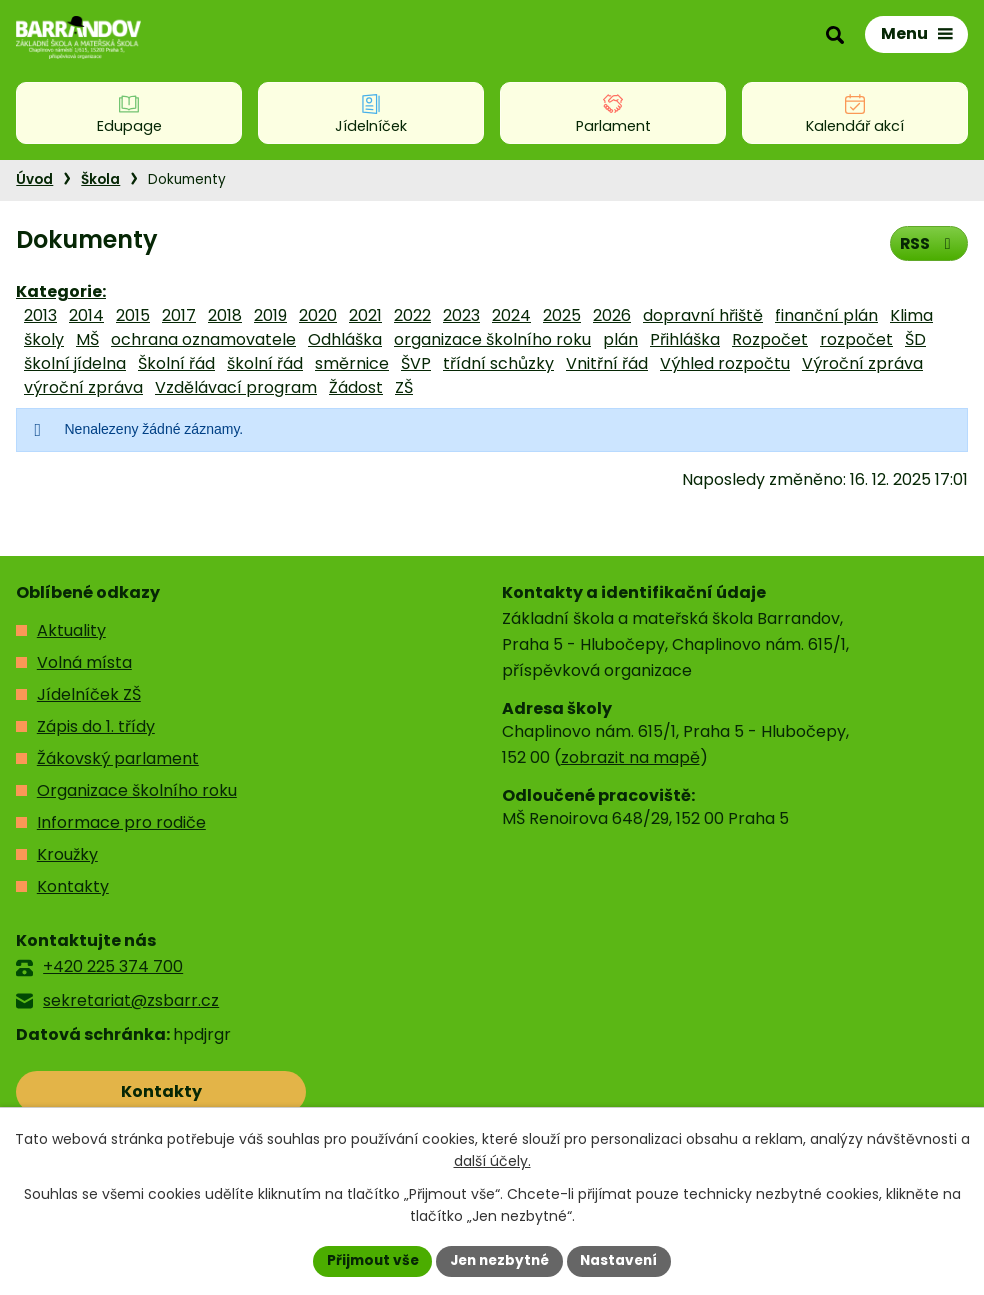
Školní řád (176, 363)
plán (620, 339)
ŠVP (416, 363)
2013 (40, 315)
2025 (562, 315)
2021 (365, 315)
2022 (412, 315)
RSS (927, 242)
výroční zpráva (83, 387)
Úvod (34, 179)
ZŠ (404, 387)
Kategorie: (61, 291)
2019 (270, 315)
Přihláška (685, 339)
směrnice (352, 363)
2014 (86, 315)
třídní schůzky (498, 363)
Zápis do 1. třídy (96, 726)
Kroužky (67, 854)
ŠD (915, 339)
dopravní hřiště (703, 315)
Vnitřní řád (607, 363)
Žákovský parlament (118, 758)
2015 (133, 315)
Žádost (356, 387)
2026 (612, 315)
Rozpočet (770, 339)
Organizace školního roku (137, 790)
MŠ (87, 339)
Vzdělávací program (236, 387)
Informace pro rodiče (121, 822)
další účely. (492, 1161)
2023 (461, 315)
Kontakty (73, 886)
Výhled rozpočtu (725, 363)
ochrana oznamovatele (203, 339)
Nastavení (624, 1260)
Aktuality (71, 630)
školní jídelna (75, 363)
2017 (179, 315)
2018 (225, 315)
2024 (511, 315)
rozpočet (856, 339)
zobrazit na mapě (630, 757)
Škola (100, 179)
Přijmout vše (367, 1260)
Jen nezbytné (499, 1260)
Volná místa (84, 662)
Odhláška (345, 339)
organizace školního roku (492, 339)
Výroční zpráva (862, 363)
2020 (318, 315)
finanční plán (826, 315)
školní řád (265, 363)
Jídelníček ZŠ (89, 694)
